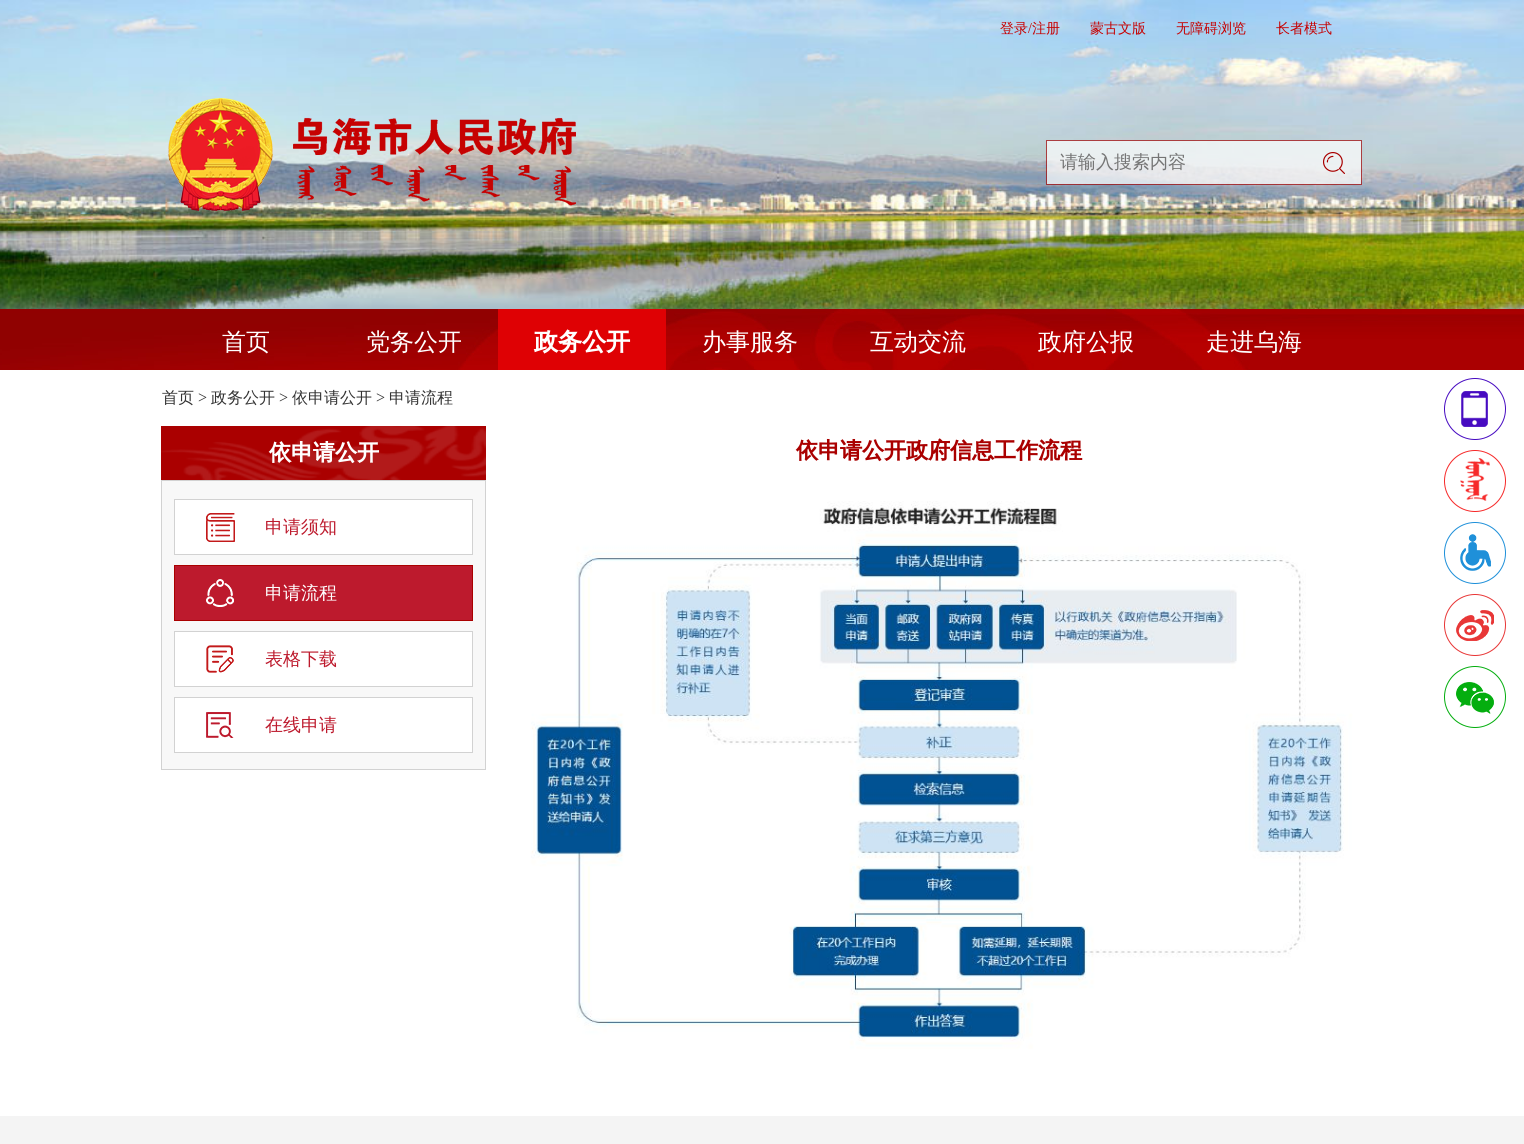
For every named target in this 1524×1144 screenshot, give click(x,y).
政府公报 (1086, 342)
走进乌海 (1254, 342)
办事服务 (750, 342)
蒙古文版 (1118, 28)
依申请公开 (332, 397)
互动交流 (918, 342)
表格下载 (301, 659)
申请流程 (421, 397)
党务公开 (414, 342)
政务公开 (582, 342)
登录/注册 (1030, 28)
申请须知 (301, 527)
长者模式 (1304, 28)
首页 (246, 342)
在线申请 (301, 725)
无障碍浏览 (1211, 28)
